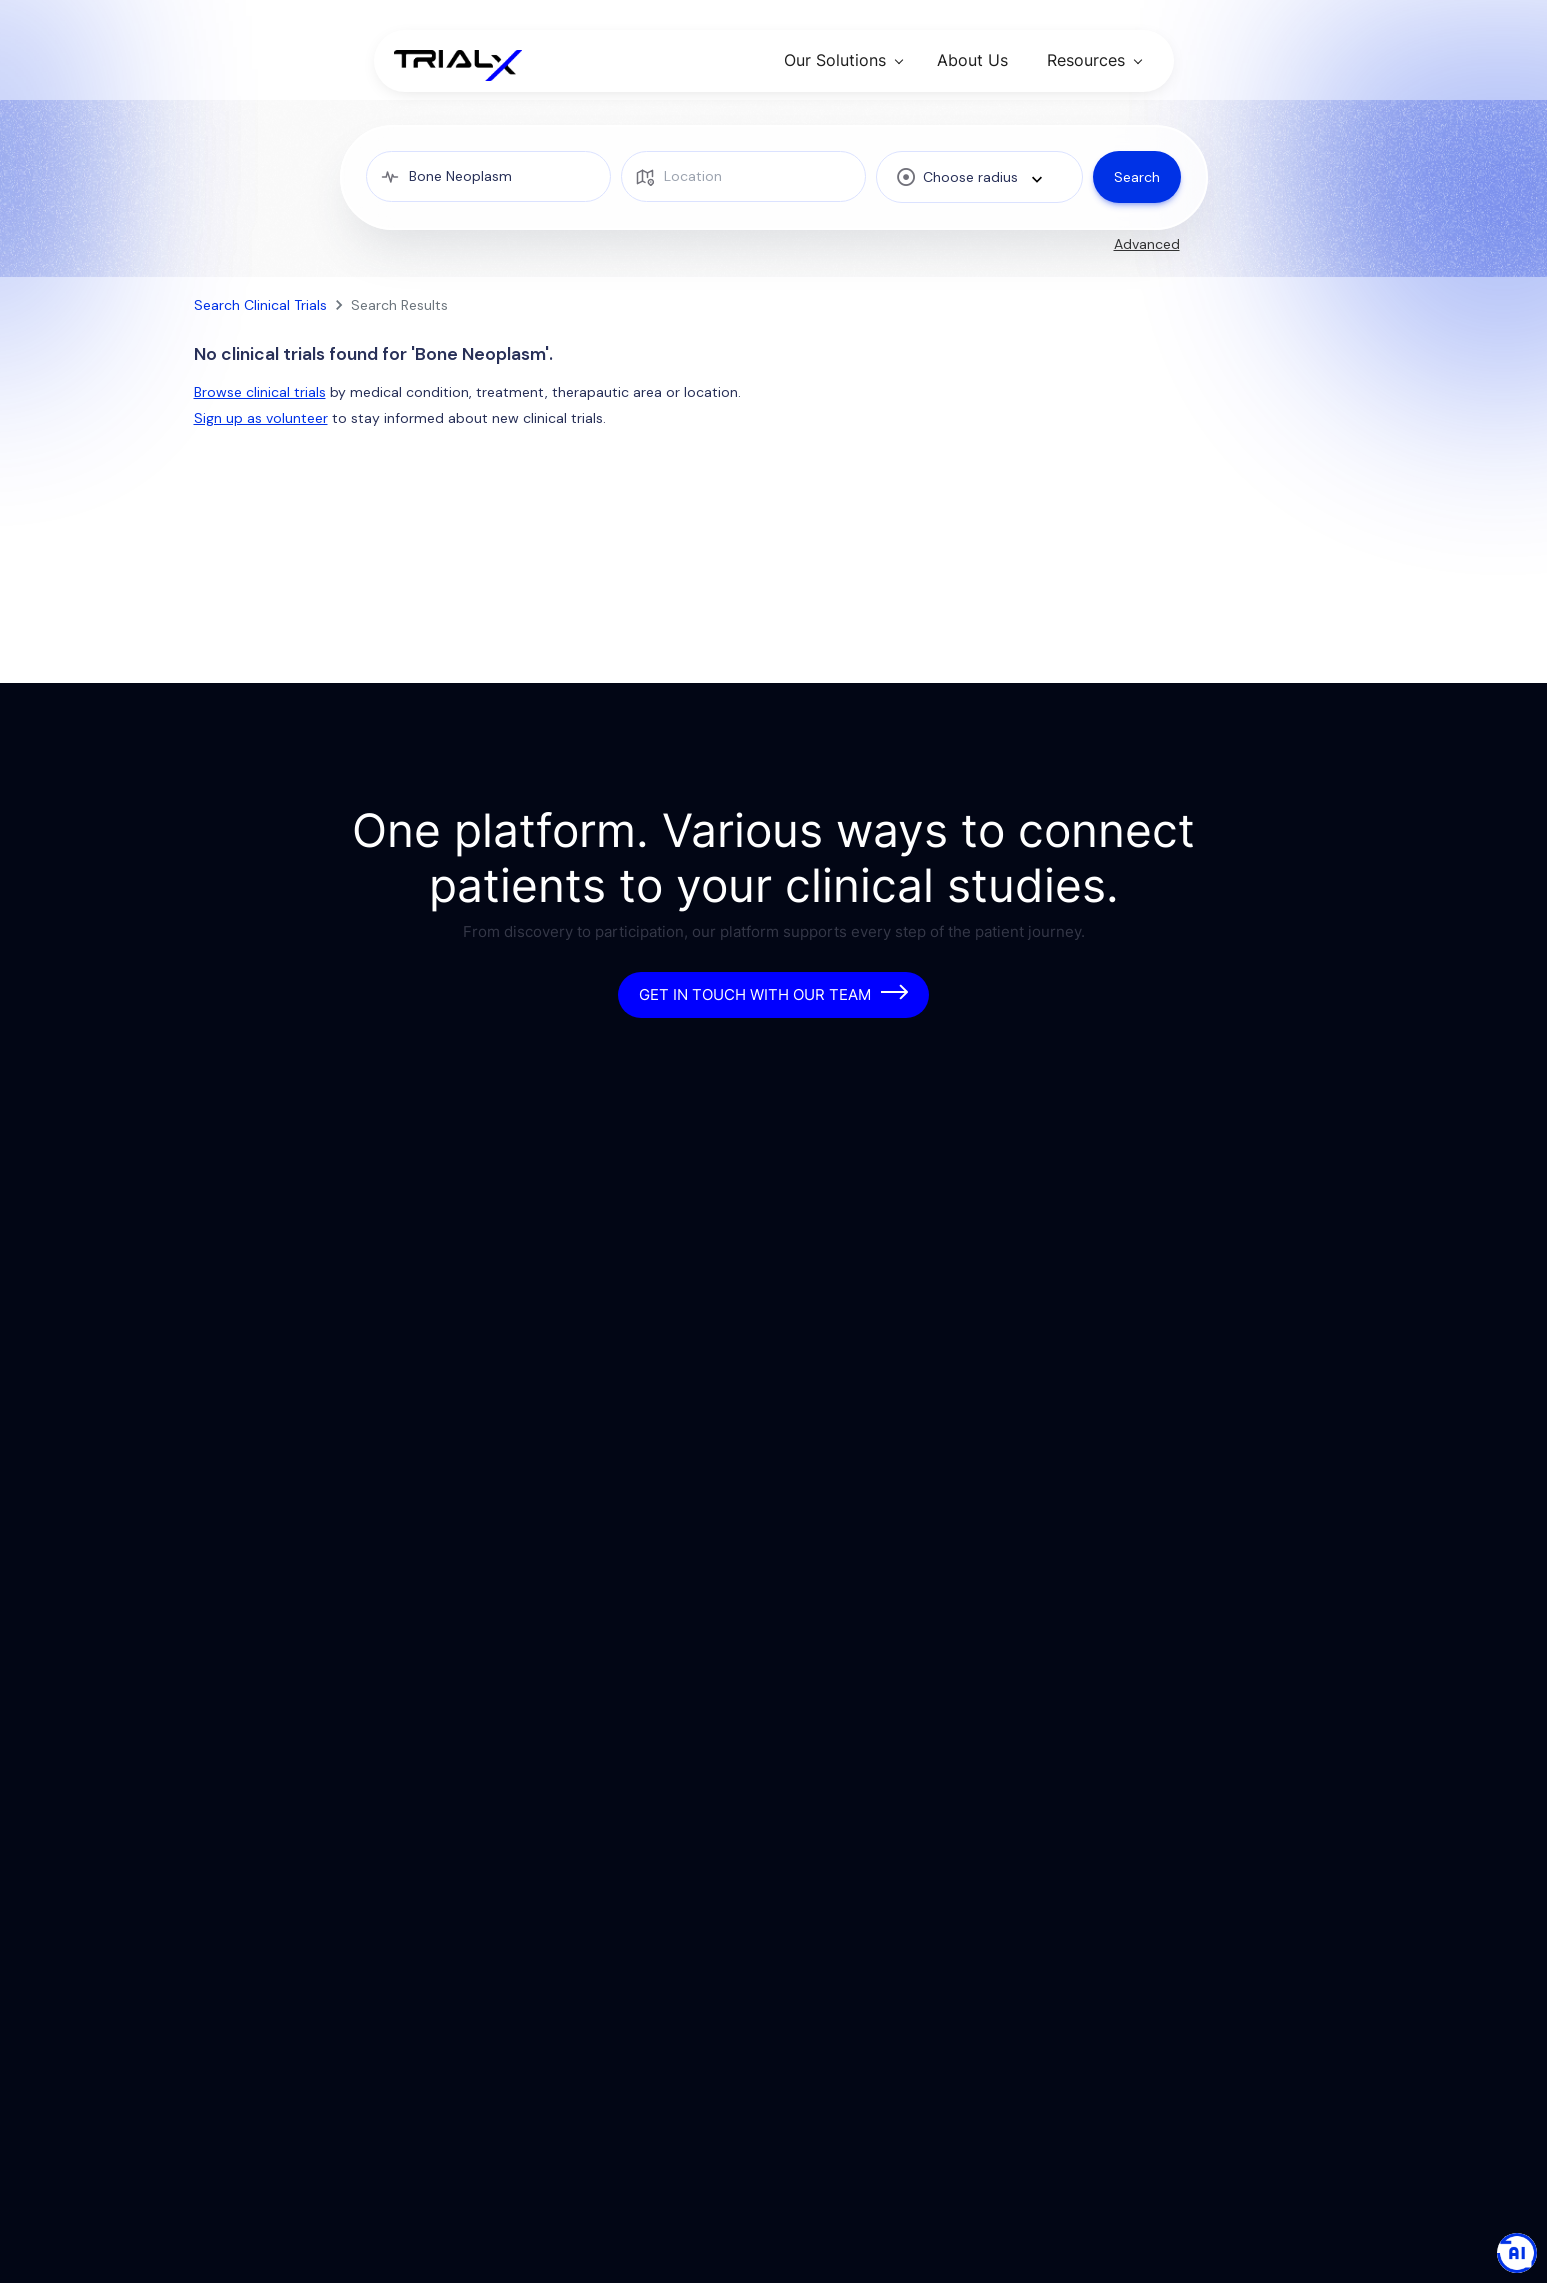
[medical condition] (488, 176)
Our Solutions (835, 60)
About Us (972, 60)
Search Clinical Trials (260, 305)
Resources (1086, 60)
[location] (743, 176)
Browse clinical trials (260, 392)
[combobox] (979, 177)
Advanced (1147, 244)
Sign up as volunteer (261, 418)
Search (1137, 177)
